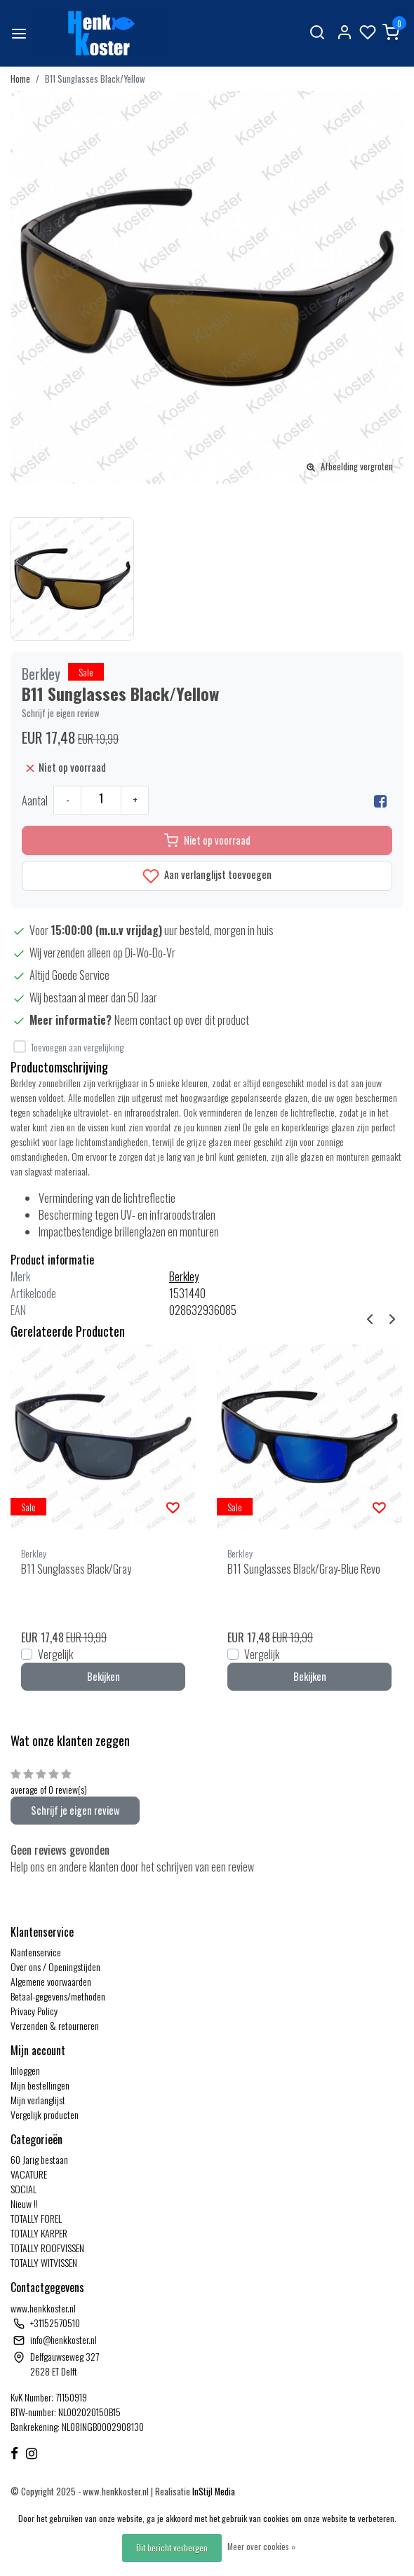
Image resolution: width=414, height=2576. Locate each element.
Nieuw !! (24, 2203)
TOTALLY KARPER (39, 2233)
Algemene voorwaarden (51, 1981)
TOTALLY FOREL (36, 2218)
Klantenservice (36, 1951)
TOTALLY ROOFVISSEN (47, 2247)
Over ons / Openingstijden (55, 1966)
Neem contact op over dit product (181, 1019)
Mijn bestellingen (40, 2085)
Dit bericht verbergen (172, 2548)
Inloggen (25, 2070)
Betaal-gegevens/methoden (58, 1996)
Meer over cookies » (261, 2546)
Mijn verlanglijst (38, 2099)
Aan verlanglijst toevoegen (207, 876)
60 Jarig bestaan (39, 2159)
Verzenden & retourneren (55, 2025)
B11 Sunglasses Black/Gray (76, 1568)
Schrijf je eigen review (61, 713)
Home (20, 79)
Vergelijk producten (45, 2114)
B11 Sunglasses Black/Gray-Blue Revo (303, 1568)
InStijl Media (212, 2491)
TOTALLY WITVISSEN (44, 2262)
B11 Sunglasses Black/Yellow (95, 79)
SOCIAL (23, 2188)
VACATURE (29, 2174)
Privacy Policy (34, 2010)
